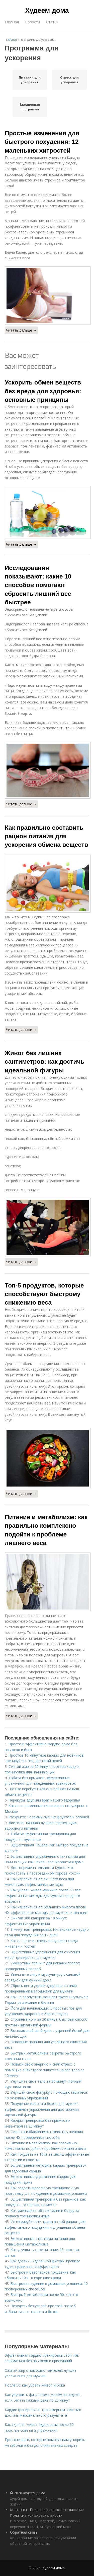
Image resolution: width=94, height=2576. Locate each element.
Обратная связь (24, 2532)
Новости (32, 22)
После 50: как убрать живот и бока (35, 2385)
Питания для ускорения (30, 79)
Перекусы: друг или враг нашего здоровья (44, 1800)
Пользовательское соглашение (57, 2509)
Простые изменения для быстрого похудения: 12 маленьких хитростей (42, 142)
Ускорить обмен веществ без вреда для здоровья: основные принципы (43, 391)
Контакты (18, 2509)
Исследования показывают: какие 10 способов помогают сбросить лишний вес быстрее (38, 585)
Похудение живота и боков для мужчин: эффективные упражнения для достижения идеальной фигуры (42, 2109)
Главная (12, 22)
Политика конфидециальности (36, 2515)
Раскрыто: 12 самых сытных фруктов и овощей (49, 1817)
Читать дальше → (21, 330)
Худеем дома (47, 10)
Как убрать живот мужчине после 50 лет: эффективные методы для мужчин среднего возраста (43, 1896)
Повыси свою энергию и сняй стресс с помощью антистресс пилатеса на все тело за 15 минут (44, 2070)
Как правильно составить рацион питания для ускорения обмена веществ (46, 836)
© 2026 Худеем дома (27, 2492)
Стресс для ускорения (69, 79)
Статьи (52, 22)
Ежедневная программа (30, 106)
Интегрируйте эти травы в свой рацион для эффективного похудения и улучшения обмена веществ (45, 2227)
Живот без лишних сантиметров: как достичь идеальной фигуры (44, 1062)
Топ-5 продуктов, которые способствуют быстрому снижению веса (44, 1294)
